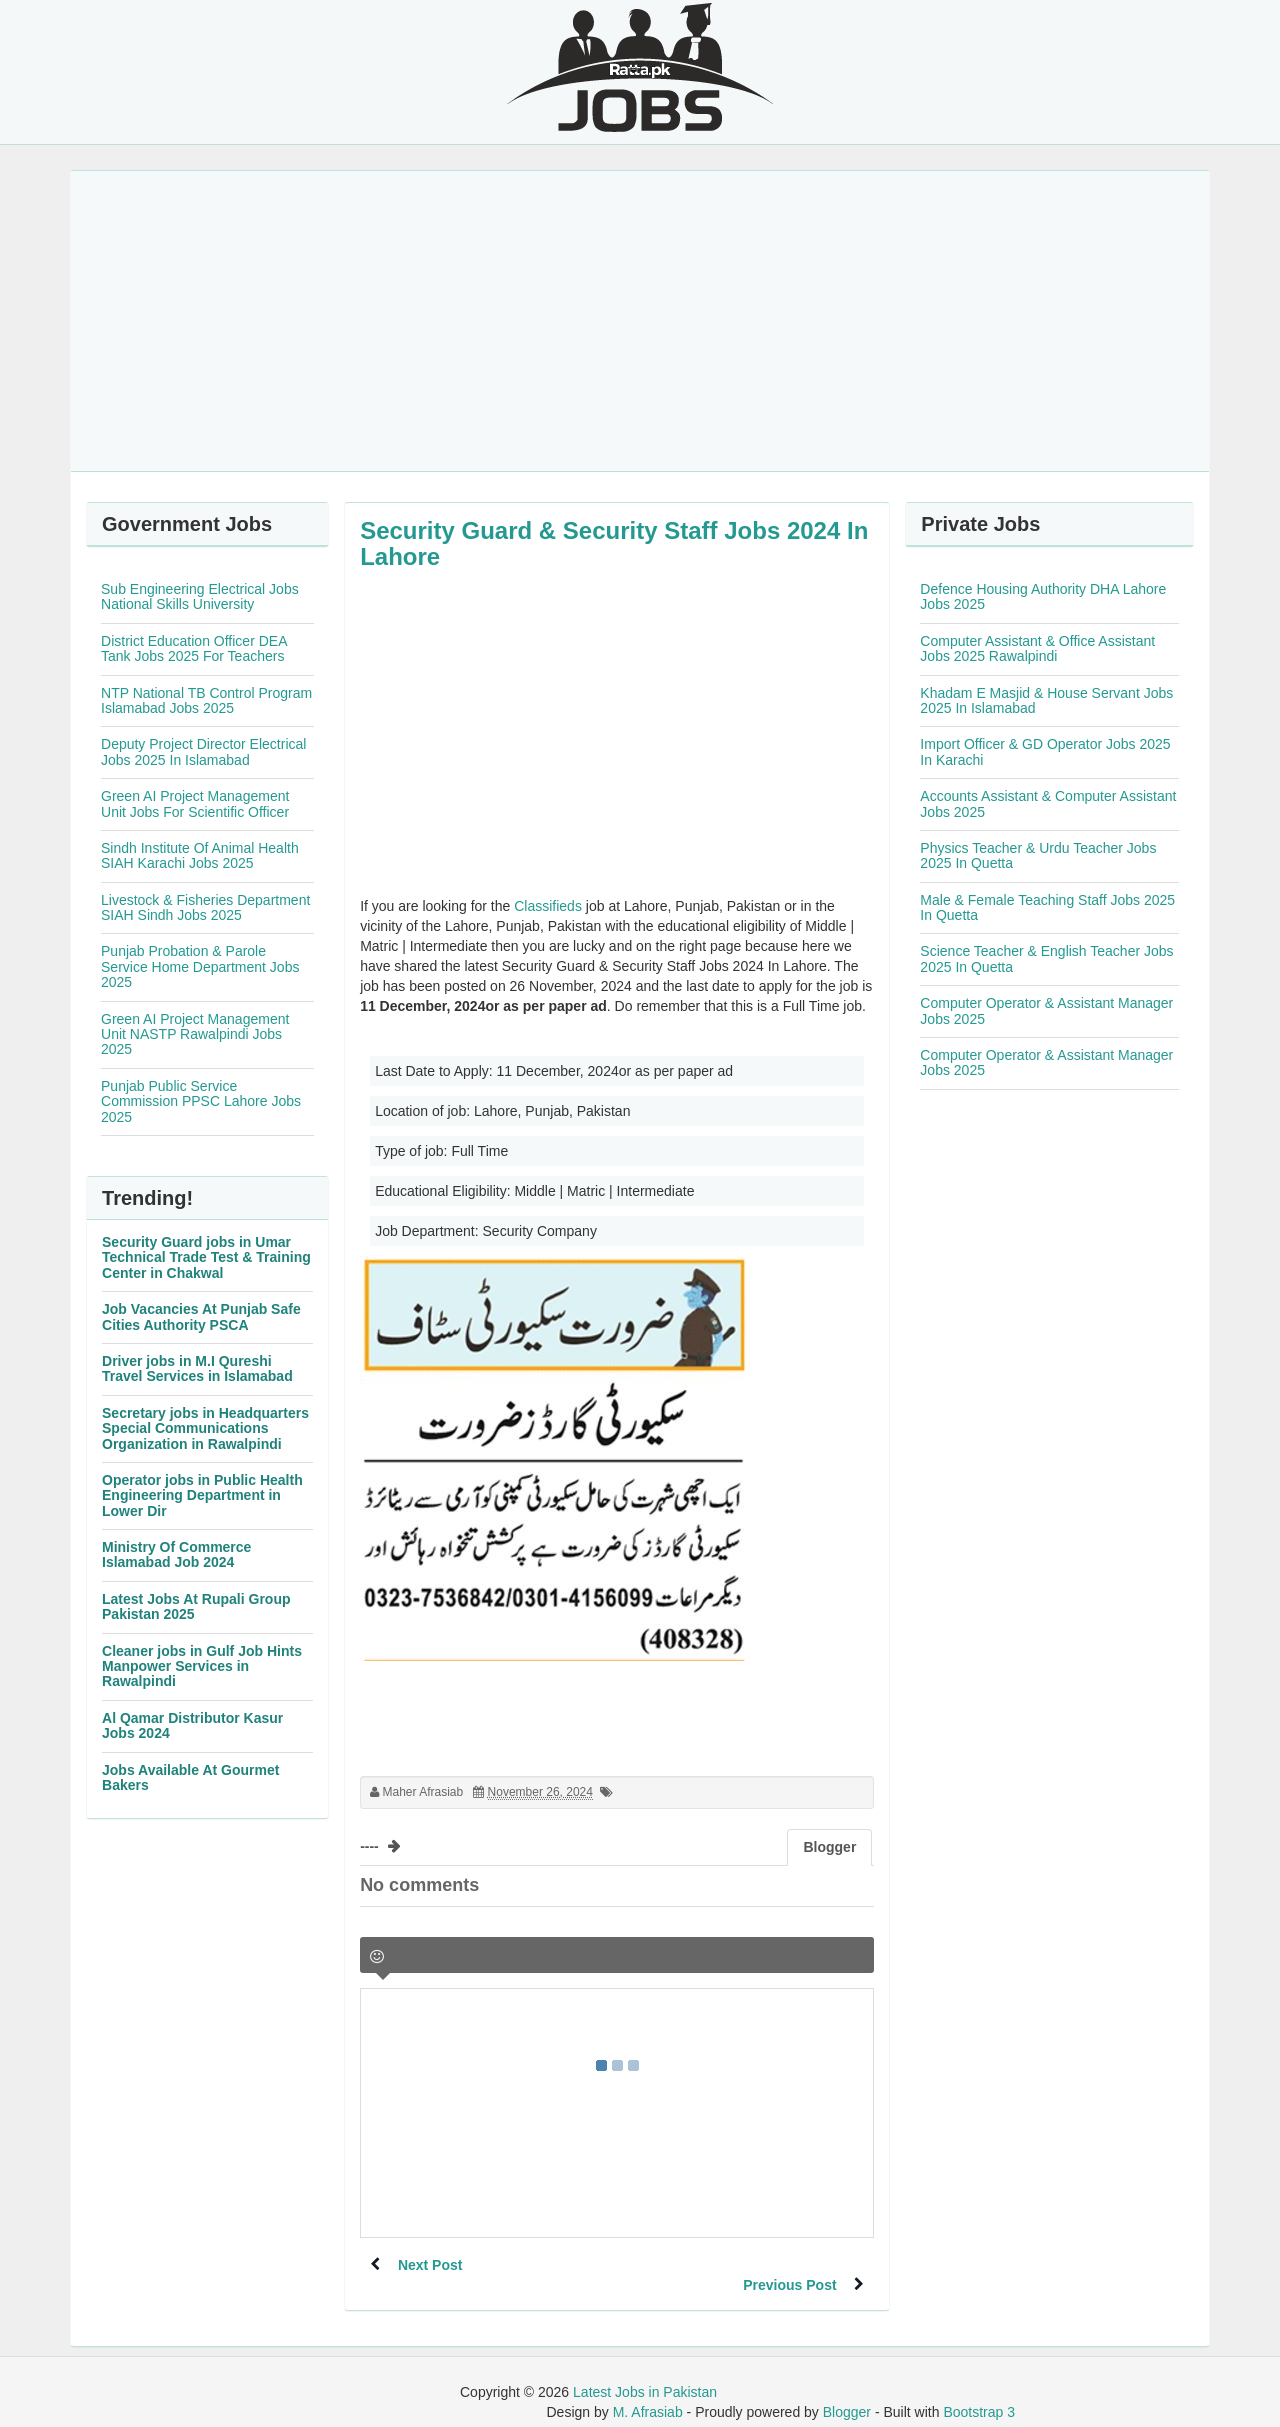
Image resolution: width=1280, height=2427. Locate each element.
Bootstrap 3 (979, 2392)
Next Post (432, 2265)
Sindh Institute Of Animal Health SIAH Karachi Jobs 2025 (200, 855)
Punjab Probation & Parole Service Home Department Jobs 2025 (200, 966)
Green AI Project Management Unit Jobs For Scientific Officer (195, 803)
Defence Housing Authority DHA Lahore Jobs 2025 (1043, 596)
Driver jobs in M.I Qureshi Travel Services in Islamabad (197, 1368)
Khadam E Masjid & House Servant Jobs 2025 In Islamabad (1046, 700)
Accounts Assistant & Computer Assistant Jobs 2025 (1048, 803)
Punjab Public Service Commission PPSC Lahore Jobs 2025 (201, 1101)
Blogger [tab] (829, 1847)
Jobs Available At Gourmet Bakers (190, 1777)
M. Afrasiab (648, 2392)
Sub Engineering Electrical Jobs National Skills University (200, 596)
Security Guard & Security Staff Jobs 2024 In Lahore (614, 543)
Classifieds (548, 906)
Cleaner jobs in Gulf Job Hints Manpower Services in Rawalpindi (202, 1666)
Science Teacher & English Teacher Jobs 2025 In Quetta (1046, 958)
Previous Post (787, 2265)
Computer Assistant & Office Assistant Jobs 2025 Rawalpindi (1037, 648)
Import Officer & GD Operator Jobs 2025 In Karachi (1045, 751)
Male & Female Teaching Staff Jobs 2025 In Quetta (1047, 907)
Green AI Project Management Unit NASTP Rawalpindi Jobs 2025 (195, 1034)
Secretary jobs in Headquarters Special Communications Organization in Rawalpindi (205, 1428)
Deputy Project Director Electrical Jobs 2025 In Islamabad (203, 751)
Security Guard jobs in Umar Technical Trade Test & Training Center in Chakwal (206, 1257)
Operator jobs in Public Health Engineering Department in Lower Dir (202, 1495)
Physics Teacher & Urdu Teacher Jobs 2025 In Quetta (1038, 855)
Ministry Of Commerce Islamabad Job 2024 (176, 1554)
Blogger (847, 2392)
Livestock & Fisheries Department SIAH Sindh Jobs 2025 (205, 907)
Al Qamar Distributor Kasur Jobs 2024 (192, 1725)
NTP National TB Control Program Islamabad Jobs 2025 (206, 700)
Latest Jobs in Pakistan (645, 2372)
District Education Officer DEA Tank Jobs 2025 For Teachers (194, 648)
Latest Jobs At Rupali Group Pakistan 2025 (196, 1606)
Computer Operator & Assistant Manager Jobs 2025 (1046, 1010)
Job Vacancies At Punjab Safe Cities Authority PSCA (201, 1316)
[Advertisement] (640, 321)
